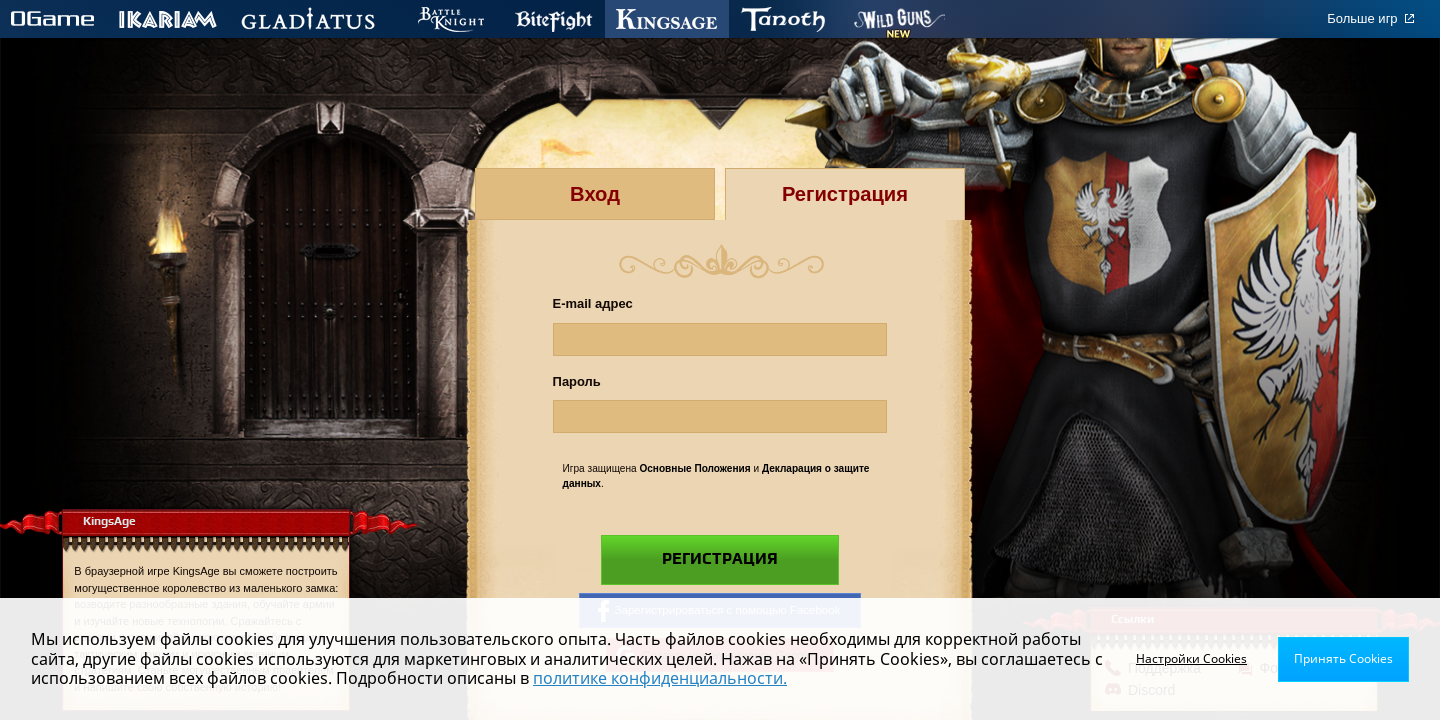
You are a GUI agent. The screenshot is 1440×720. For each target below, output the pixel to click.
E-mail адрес (593, 303)
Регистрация (720, 559)
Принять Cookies (1343, 658)
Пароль (577, 381)
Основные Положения (694, 468)
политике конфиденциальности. (660, 678)
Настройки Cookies (1191, 658)
